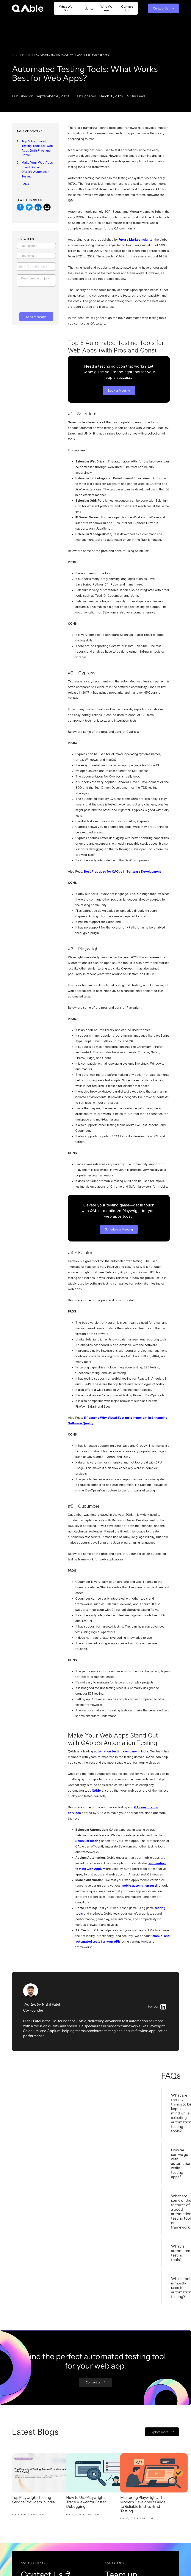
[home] (28, 8)
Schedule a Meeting (119, 1229)
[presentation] (36, 299)
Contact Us (127, 8)
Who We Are (106, 8)
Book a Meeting (119, 390)
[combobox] (21, 266)
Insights (87, 8)
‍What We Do (65, 8)
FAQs (25, 184)
